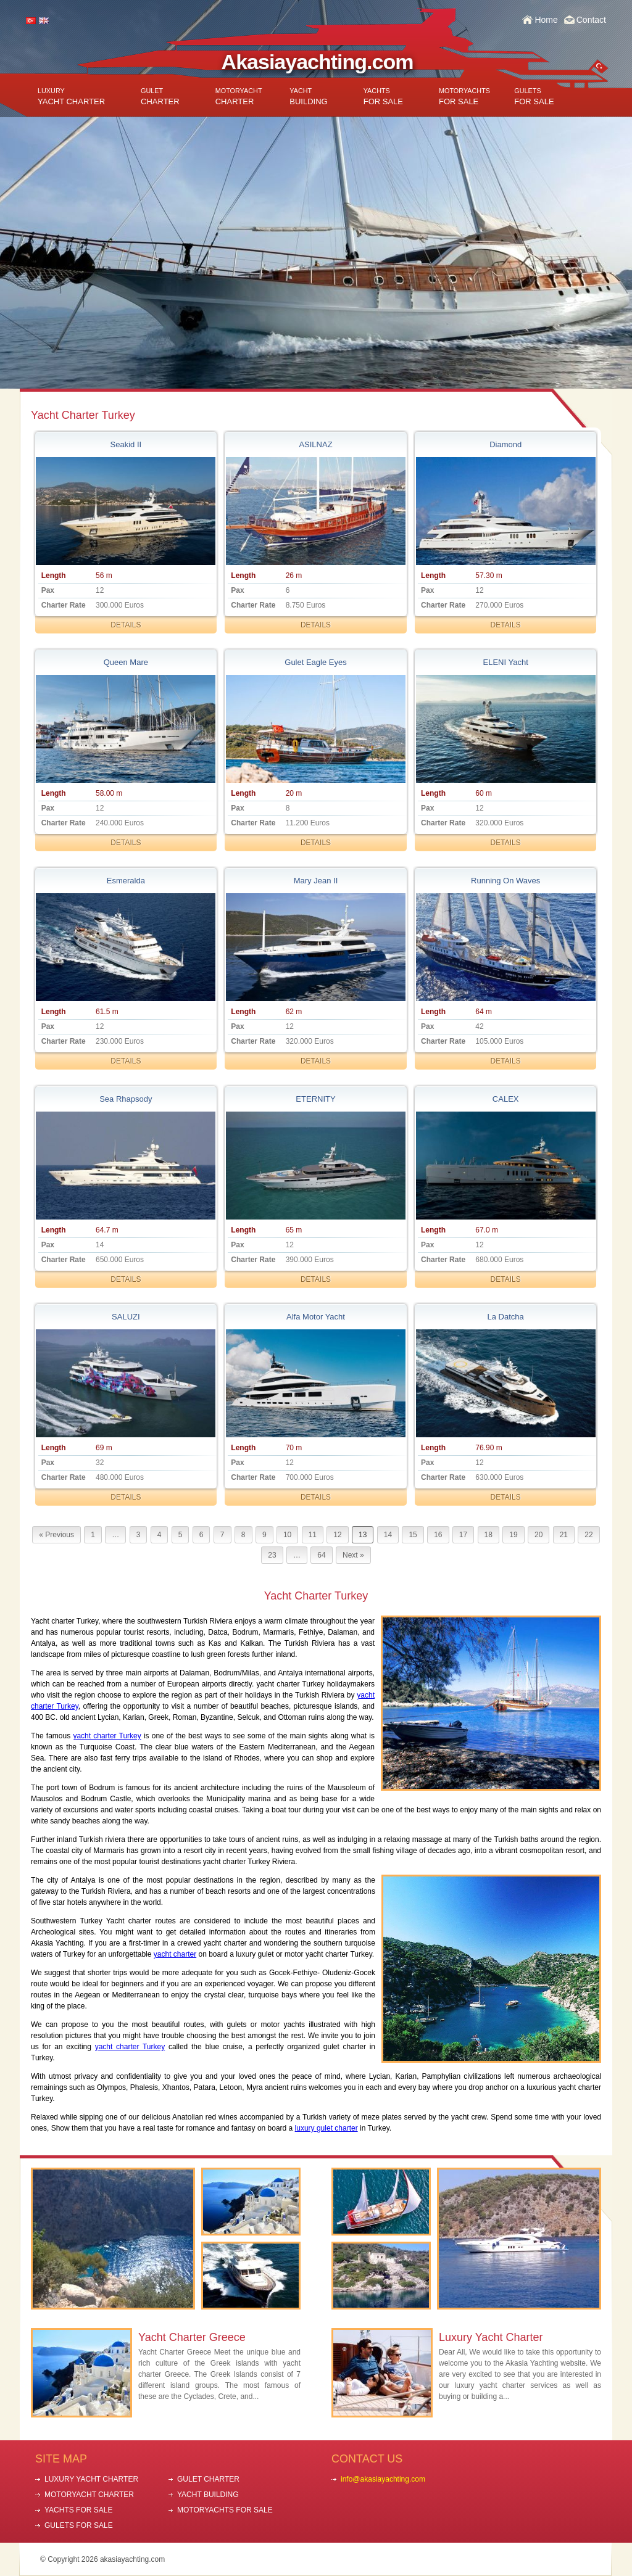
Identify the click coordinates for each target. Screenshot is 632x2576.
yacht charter (175, 1954)
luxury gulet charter (326, 2128)
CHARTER (160, 96)
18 (488, 1534)
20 (538, 1534)
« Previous (56, 1534)
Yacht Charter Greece (192, 2337)
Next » (353, 1555)
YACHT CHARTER (71, 96)
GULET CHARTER (208, 2479)
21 (564, 1534)
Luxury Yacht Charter (491, 2337)
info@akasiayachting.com (383, 2479)
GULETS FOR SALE (78, 2525)
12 (337, 1534)
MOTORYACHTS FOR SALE (225, 2510)
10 (287, 1534)
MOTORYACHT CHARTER (89, 2494)
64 (321, 1555)
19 (513, 1534)
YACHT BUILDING (208, 2494)
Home (545, 20)
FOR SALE (383, 96)
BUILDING (308, 96)
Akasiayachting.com (318, 61)
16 (438, 1534)
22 (588, 1534)
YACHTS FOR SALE (78, 2510)
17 (463, 1534)
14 (388, 1534)
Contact (591, 20)
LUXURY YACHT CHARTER (91, 2479)
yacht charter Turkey (107, 1736)
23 (272, 1555)
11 (313, 1534)
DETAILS (125, 625)
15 (413, 1534)
